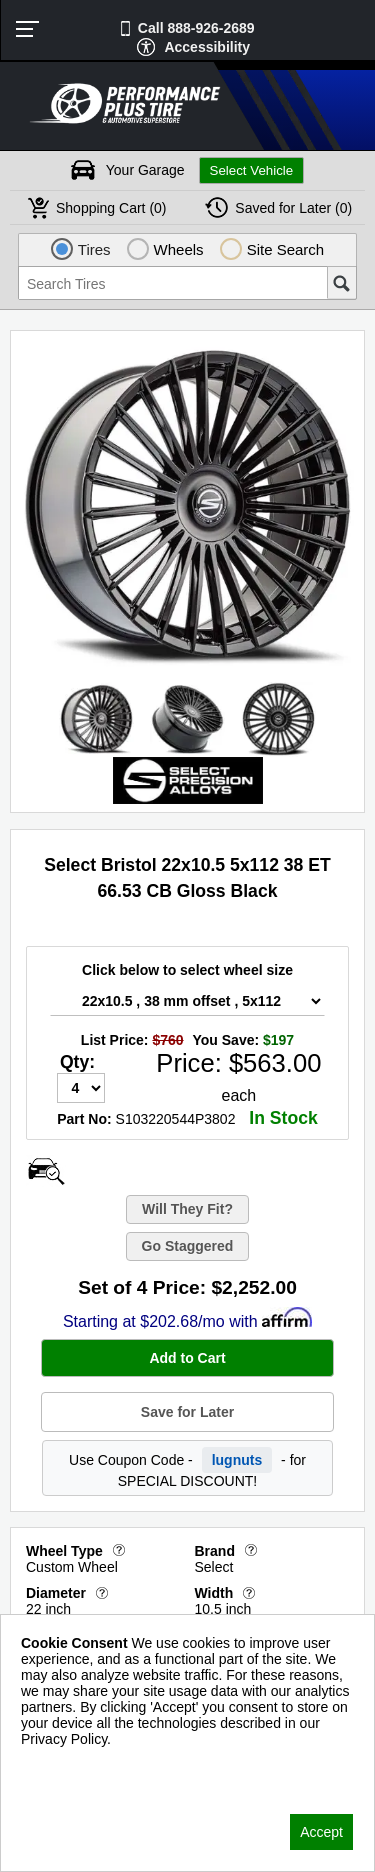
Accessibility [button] (207, 47)
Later (293, 208)
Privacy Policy (64, 1765)
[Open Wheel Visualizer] (46, 1171)
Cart (111, 208)
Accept (321, 1832)
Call (196, 28)
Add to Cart (187, 1358)
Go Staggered (188, 1246)
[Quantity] (81, 1088)
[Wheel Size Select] (187, 1001)
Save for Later (187, 1412)
